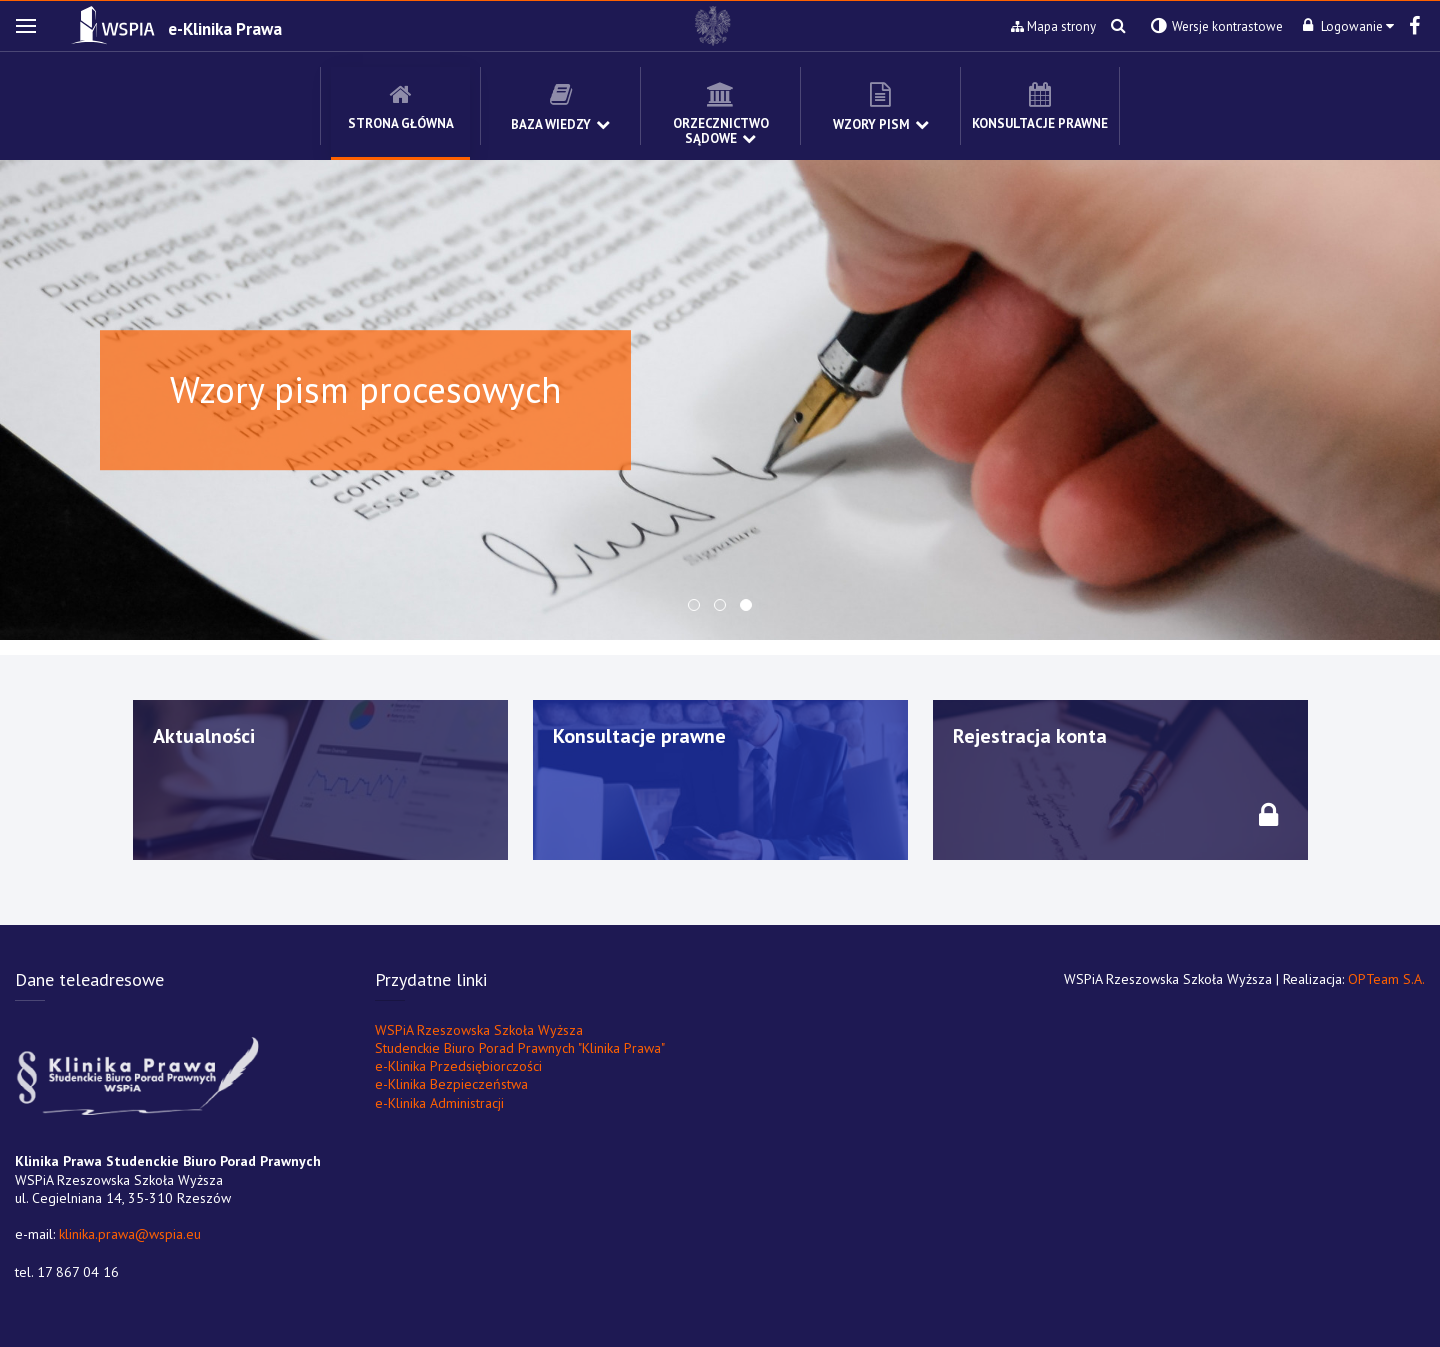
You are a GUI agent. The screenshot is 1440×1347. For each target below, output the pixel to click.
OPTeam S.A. (1386, 979)
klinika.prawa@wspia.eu (130, 1234)
